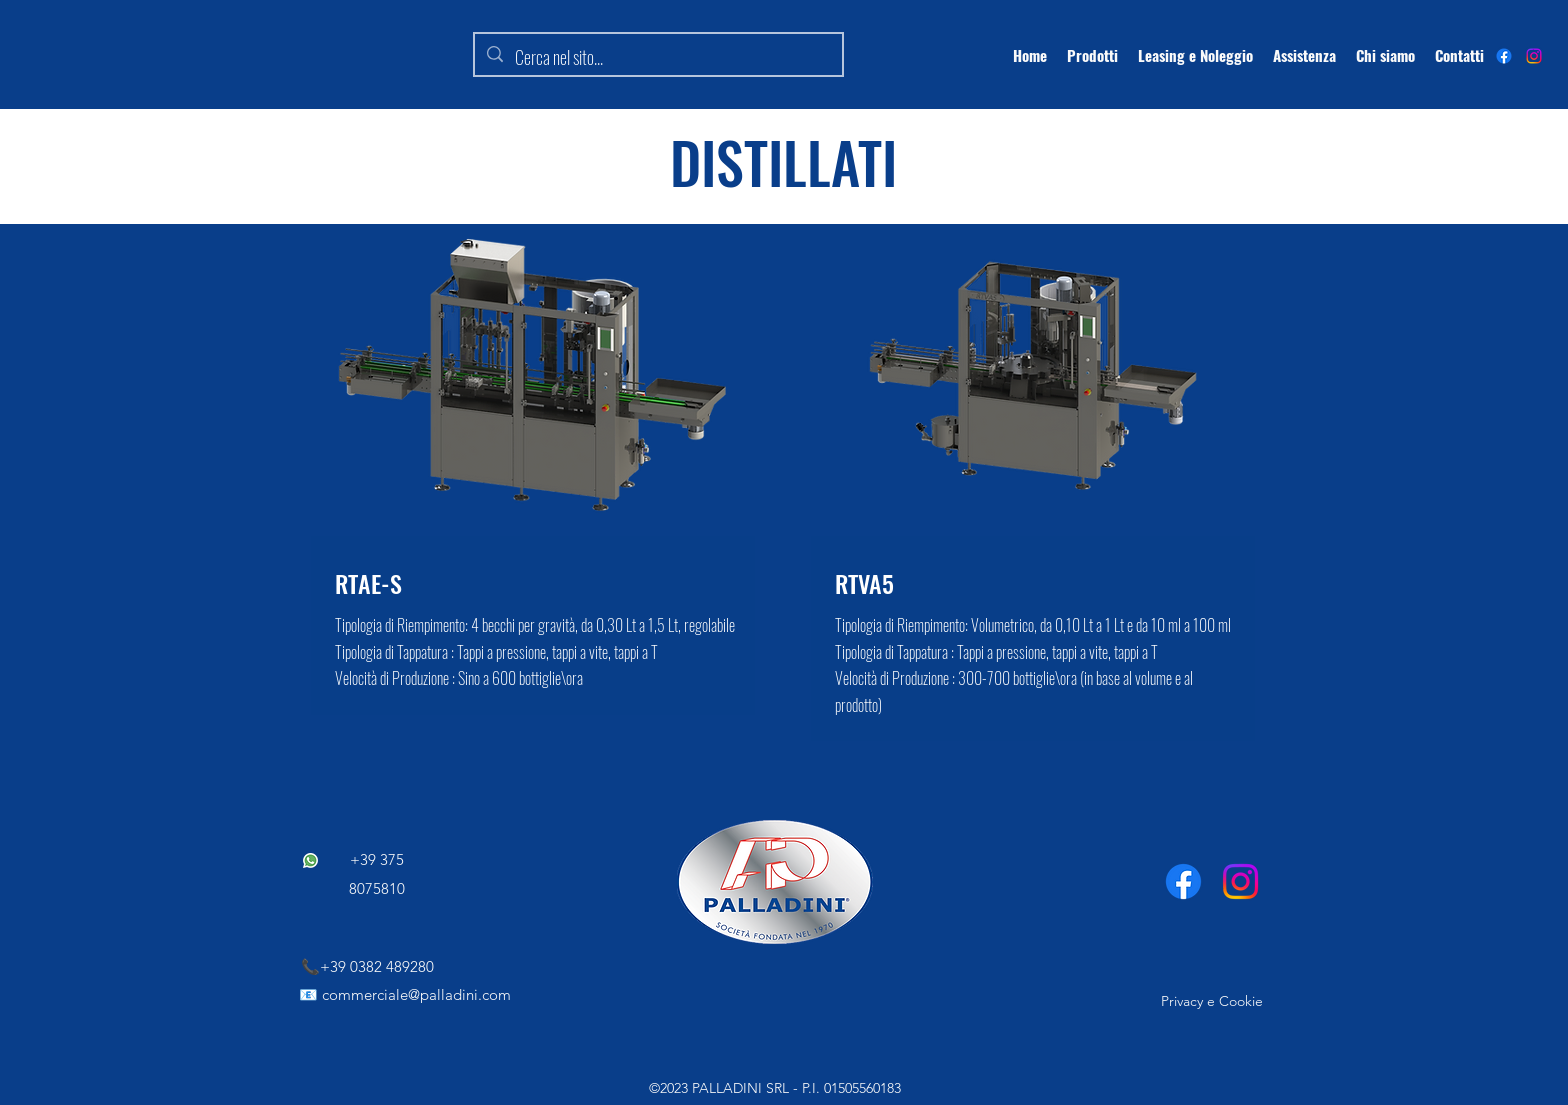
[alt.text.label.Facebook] (1504, 56)
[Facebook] (1183, 881)
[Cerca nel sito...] (657, 58)
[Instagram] (1534, 56)
